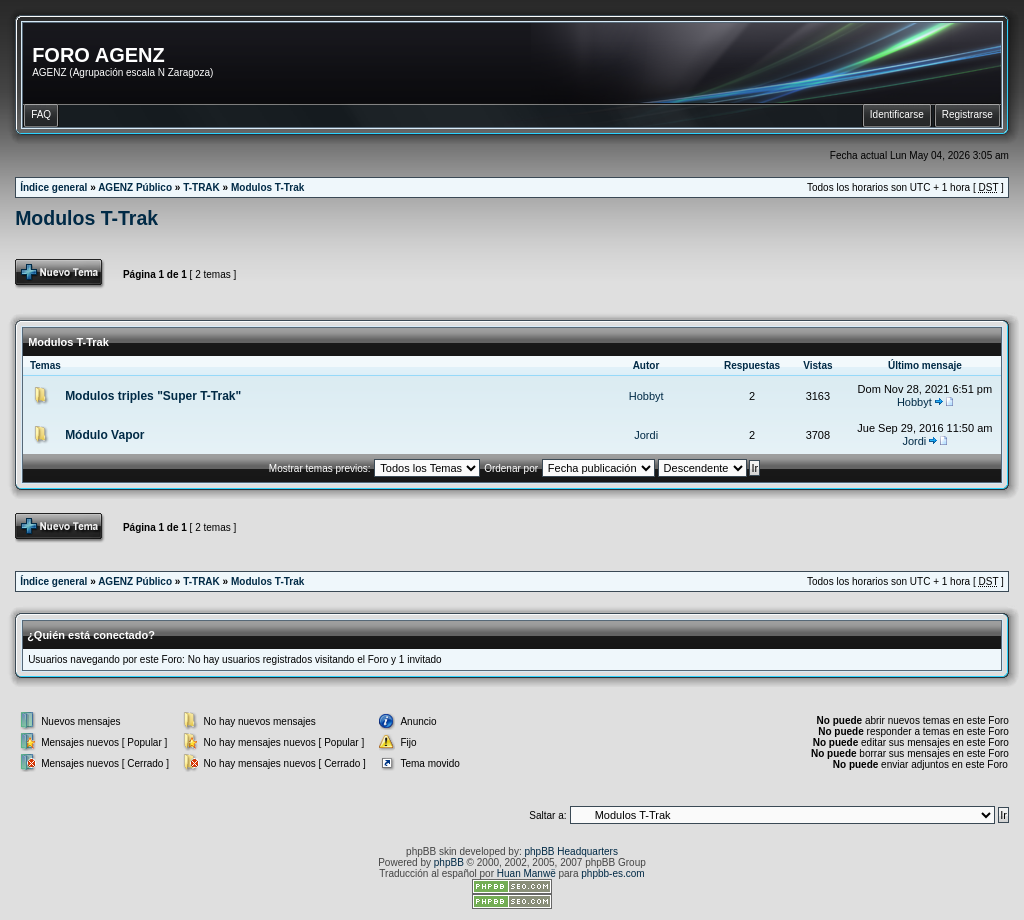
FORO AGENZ (98, 55)
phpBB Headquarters (571, 851)
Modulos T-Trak (267, 187)
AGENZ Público (135, 187)
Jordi (646, 435)
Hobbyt (646, 396)
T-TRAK (201, 187)
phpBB (449, 862)
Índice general (53, 187)
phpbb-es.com (612, 873)
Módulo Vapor (104, 435)
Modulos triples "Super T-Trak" (153, 396)
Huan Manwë (526, 873)
